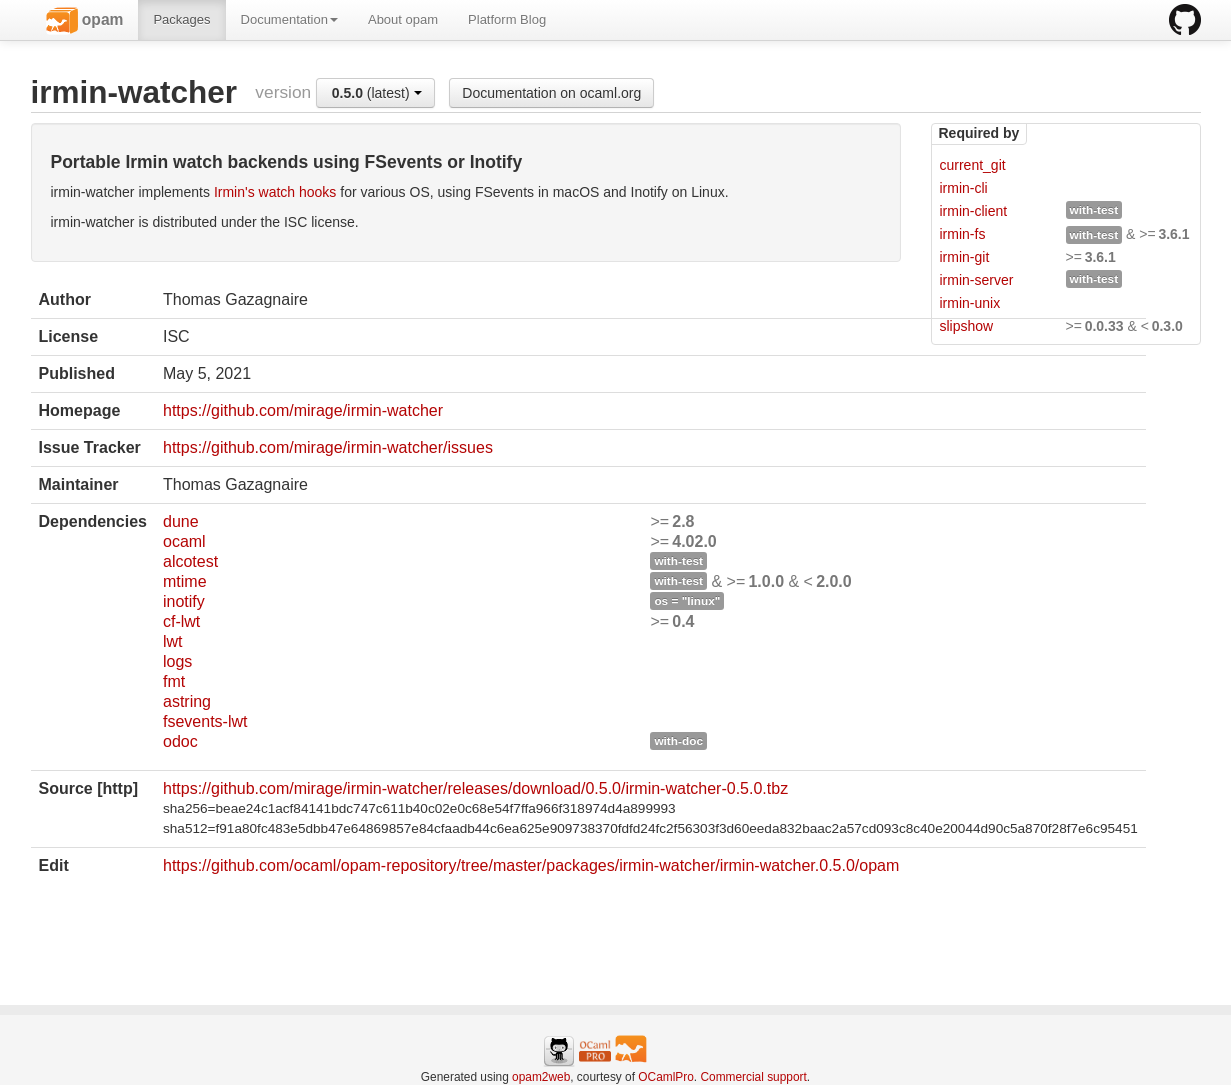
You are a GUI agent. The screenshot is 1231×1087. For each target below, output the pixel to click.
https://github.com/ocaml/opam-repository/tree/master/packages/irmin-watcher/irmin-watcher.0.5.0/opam (531, 865)
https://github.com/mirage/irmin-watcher (303, 410)
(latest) (377, 93)
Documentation (289, 19)
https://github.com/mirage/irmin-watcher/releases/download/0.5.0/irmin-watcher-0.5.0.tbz (475, 788)
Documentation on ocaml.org (551, 93)
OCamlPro (666, 1077)
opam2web (541, 1077)
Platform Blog (507, 19)
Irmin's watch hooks (275, 192)
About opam (403, 19)
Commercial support (753, 1077)
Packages (181, 19)
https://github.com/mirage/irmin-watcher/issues (328, 447)
